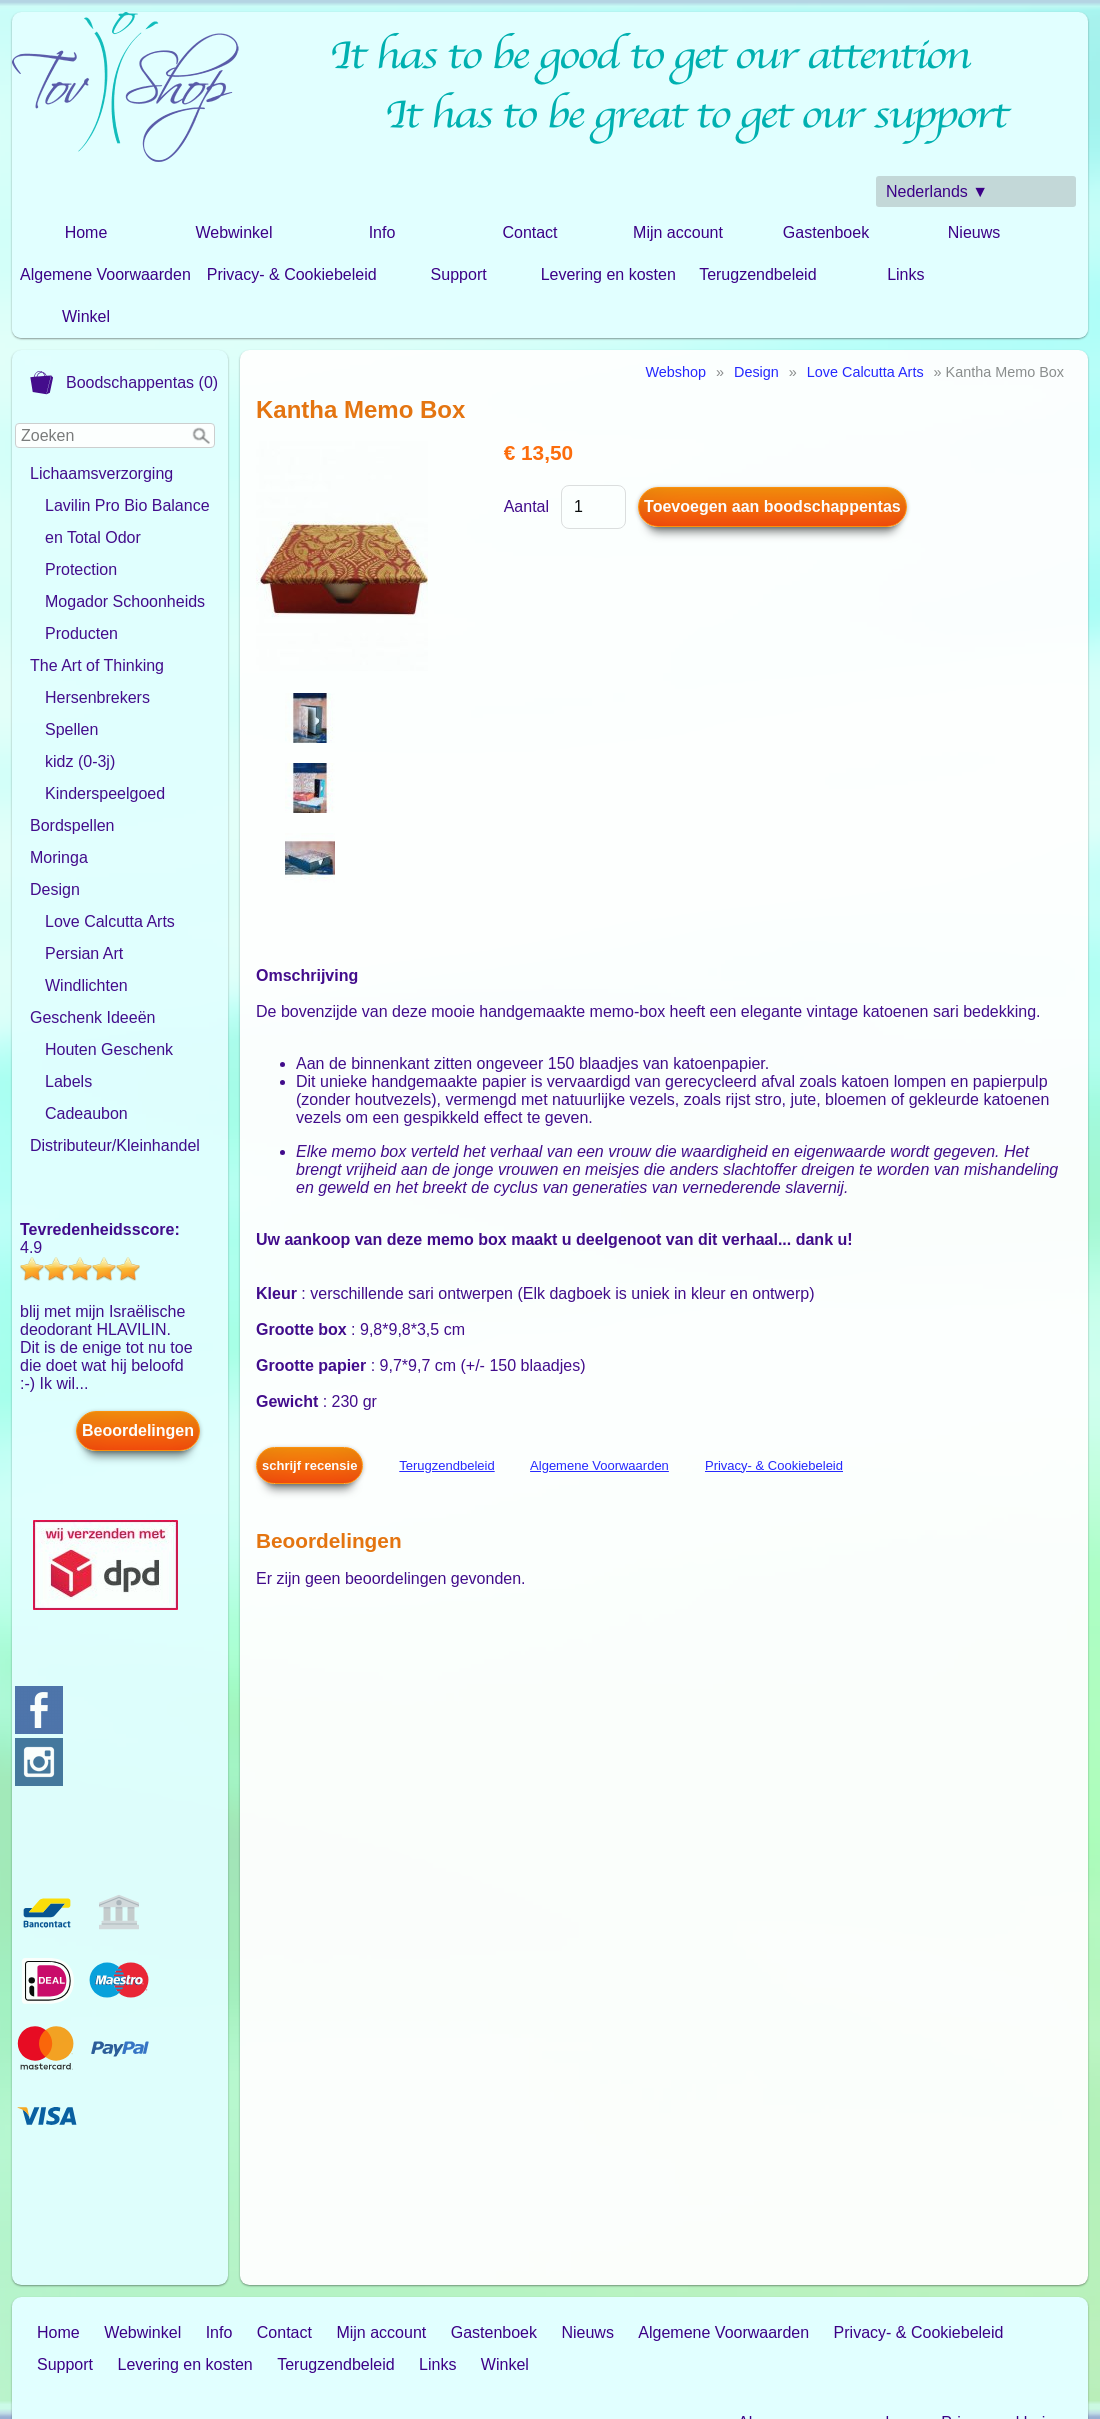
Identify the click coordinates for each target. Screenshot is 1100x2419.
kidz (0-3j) (80, 761)
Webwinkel (233, 232)
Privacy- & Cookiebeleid (292, 274)
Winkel (86, 316)
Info (382, 232)
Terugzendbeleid (757, 274)
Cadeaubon (86, 1113)
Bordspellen (72, 825)
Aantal (526, 506)
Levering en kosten (608, 274)
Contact (529, 232)
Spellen (71, 729)
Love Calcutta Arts (110, 921)
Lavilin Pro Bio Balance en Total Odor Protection (127, 537)
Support (459, 274)
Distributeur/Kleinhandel (115, 1145)
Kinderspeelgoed (105, 793)
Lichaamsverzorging (101, 473)
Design (55, 889)
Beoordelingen (138, 1430)
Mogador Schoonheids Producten (125, 617)
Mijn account (678, 232)
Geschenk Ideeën (92, 1017)
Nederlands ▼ (937, 191)
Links (905, 274)
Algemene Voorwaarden (105, 274)
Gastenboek (826, 232)
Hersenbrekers (97, 697)
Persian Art (84, 953)
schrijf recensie (309, 1465)
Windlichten (86, 985)
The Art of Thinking (97, 665)
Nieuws (974, 232)
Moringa (59, 857)
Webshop (675, 372)
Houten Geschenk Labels (109, 1065)
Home (86, 232)
